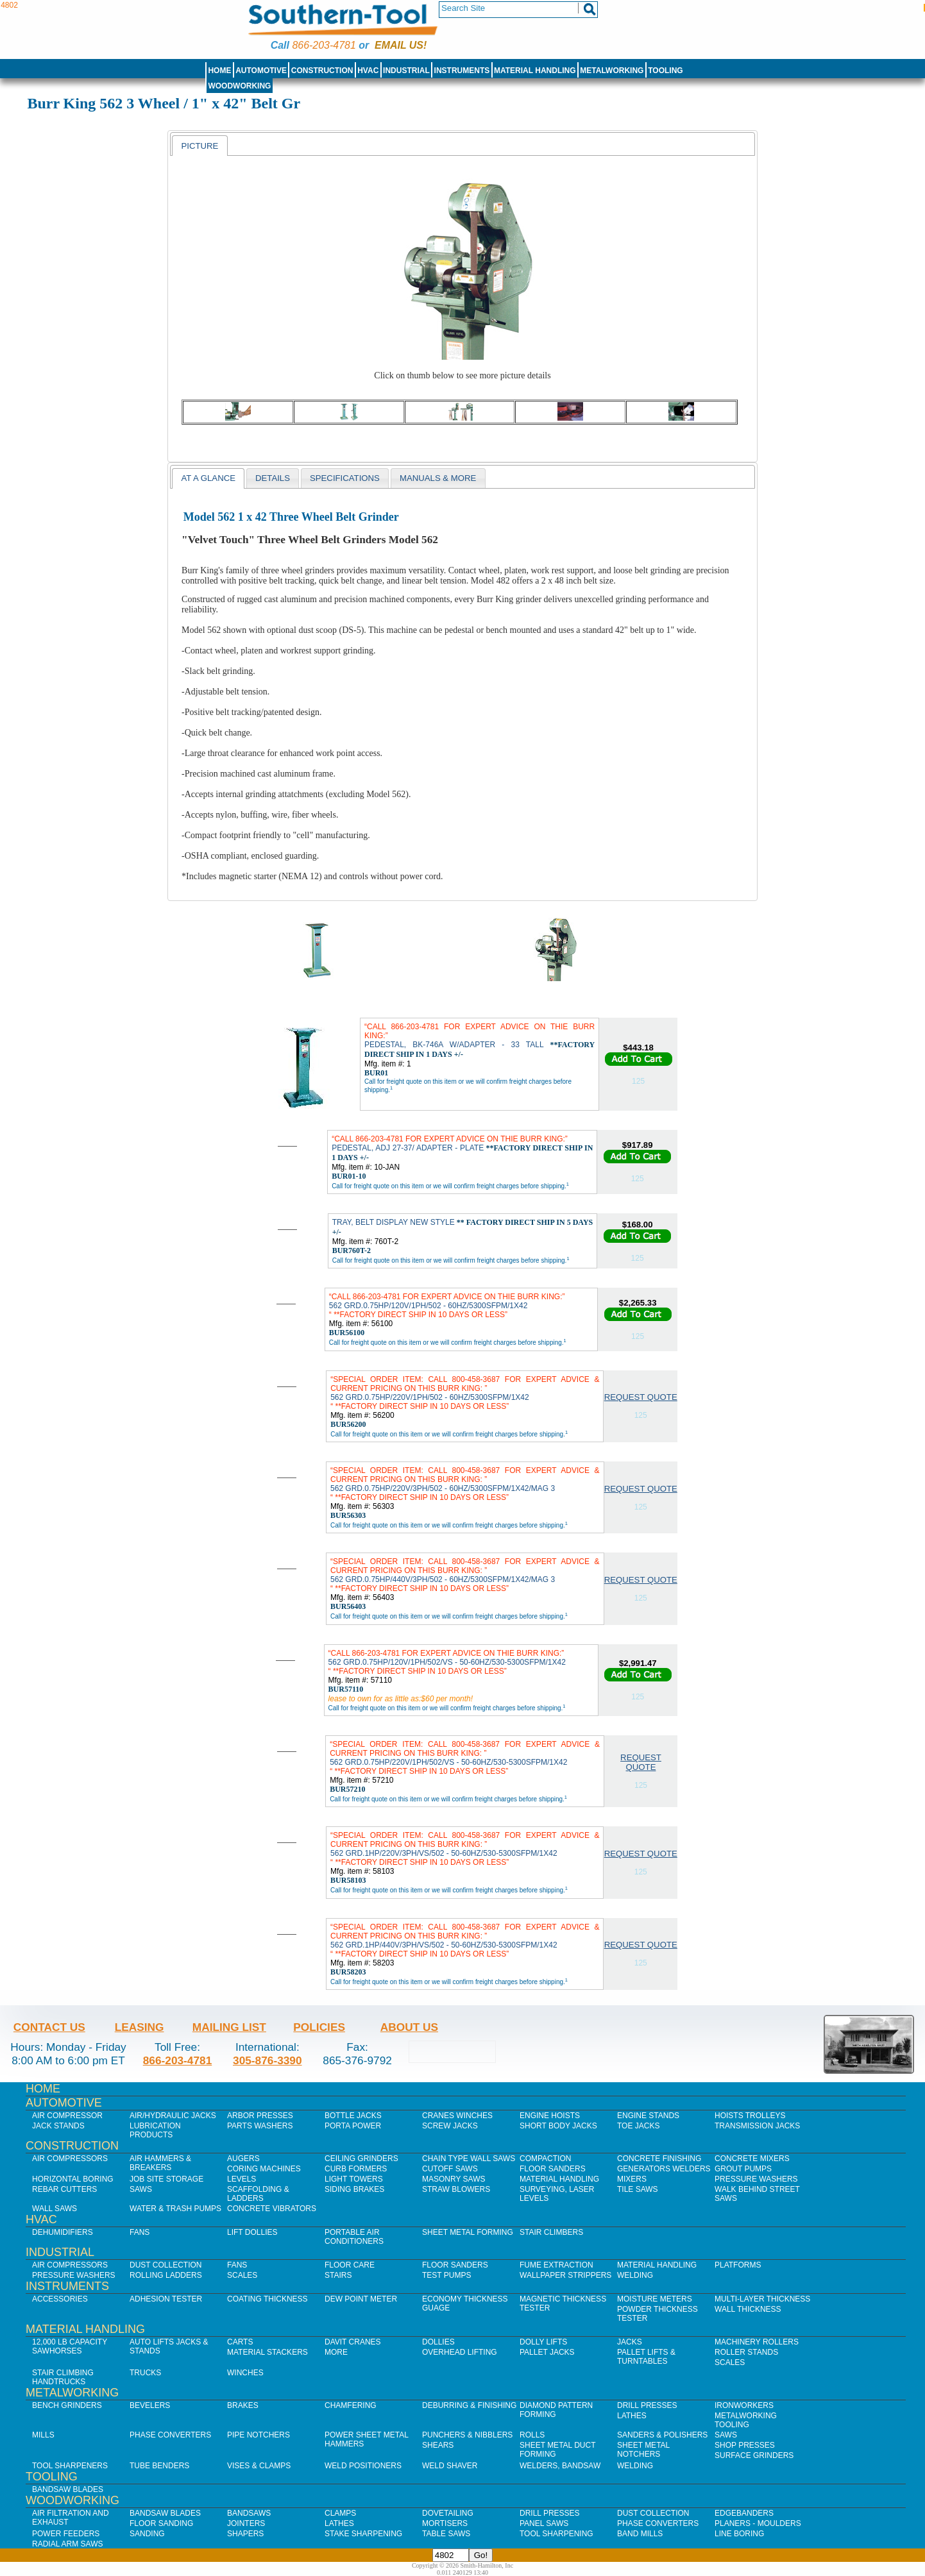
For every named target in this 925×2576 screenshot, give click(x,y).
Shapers (245, 2533)
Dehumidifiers (62, 2232)
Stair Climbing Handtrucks (63, 2377)
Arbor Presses (260, 2115)
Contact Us (49, 2027)
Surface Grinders (754, 2455)
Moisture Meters (654, 2298)
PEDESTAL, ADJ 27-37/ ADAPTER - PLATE (462, 1148)
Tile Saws (637, 2189)
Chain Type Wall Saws (468, 2158)
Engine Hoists (550, 2115)
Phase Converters (170, 2434)
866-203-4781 (323, 45)
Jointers (246, 2523)
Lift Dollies (252, 2232)
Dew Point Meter (361, 2298)
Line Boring (739, 2533)
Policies (319, 2027)
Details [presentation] (272, 478)
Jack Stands (58, 2125)
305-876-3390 (267, 2060)
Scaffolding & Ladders (258, 2194)
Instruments (462, 70)
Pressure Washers (756, 2179)
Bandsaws (249, 2513)
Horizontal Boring (73, 2179)
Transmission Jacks (757, 2125)
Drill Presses (647, 2405)
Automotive (261, 70)
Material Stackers (267, 2352)
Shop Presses (745, 2445)
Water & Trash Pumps (175, 2208)
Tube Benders (159, 2465)
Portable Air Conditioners (354, 2237)
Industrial (406, 70)
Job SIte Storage (166, 2179)
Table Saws (446, 2533)
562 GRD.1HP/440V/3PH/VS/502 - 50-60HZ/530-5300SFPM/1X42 (464, 1940)
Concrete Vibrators (271, 2208)
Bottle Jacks (353, 2115)
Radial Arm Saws (67, 2543)
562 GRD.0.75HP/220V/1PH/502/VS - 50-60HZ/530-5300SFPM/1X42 (465, 1758)
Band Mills (640, 2533)
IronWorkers (744, 2405)
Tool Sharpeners (70, 2465)
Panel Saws (544, 2523)
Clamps (340, 2513)
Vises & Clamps (259, 2465)
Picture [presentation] (199, 146)
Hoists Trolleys (750, 2115)
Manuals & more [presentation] (438, 478)
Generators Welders (664, 2168)
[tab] (199, 145)
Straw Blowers (456, 2189)
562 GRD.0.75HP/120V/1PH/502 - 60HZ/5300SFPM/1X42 (447, 1305)
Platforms (738, 2264)
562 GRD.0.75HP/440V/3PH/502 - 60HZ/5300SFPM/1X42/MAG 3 (464, 1575)
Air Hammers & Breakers (160, 2163)
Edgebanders (744, 2513)
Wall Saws (54, 2208)
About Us (409, 2027)
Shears (438, 2445)
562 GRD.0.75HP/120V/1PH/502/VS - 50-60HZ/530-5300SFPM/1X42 (447, 1662)
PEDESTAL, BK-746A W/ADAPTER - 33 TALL (479, 1040)
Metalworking (611, 70)
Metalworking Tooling (746, 2420)
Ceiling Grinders (361, 2158)
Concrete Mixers (752, 2158)
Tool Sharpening (556, 2533)
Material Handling (535, 70)
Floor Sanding (161, 2523)
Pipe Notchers (258, 2434)
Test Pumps (446, 2275)
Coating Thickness (267, 2298)
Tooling (665, 70)
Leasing (139, 2027)
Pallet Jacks (547, 2352)
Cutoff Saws (450, 2168)
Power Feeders (65, 2533)
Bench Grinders (67, 2405)
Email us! (401, 45)
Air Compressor (67, 2115)
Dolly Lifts (543, 2341)
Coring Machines (264, 2168)
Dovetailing (447, 2513)
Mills (43, 2434)
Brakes (243, 2405)
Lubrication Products (155, 2130)
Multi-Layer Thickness (762, 2298)
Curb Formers (356, 2168)
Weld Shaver (449, 2465)
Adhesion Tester (166, 2298)
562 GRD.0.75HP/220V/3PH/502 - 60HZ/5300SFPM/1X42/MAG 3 (464, 1484)
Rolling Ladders (166, 2275)
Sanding (147, 2533)
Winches (245, 2372)
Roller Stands (746, 2352)
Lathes (632, 2415)
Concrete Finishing (659, 2158)
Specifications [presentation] (345, 478)
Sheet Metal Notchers (643, 2450)
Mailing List (229, 2027)
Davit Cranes (353, 2341)
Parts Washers (260, 2125)
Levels (241, 2179)
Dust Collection (165, 2264)
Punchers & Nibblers (467, 2434)
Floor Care (350, 2264)
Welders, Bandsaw (560, 2465)
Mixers (632, 2179)
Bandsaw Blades (67, 2489)
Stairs (338, 2275)
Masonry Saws (453, 2179)
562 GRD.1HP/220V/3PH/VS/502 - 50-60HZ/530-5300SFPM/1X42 (464, 1849)
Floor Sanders (553, 2168)
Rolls (532, 2434)
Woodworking (239, 85)
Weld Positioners (363, 2465)
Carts (240, 2341)
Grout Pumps (743, 2168)
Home (219, 70)
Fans (139, 2232)
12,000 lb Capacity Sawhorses (69, 2346)
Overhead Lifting (459, 2352)
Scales (242, 2275)
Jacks (629, 2341)
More (336, 2352)
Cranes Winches (457, 2115)
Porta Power (353, 2125)
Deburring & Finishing (469, 2405)
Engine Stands (648, 2115)
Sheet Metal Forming (467, 2232)
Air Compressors (70, 2158)
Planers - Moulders (758, 2523)
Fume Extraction (556, 2264)
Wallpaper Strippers (565, 2275)
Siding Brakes (354, 2189)
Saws (141, 2189)
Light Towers (354, 2179)
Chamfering (351, 2405)
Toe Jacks (638, 2125)
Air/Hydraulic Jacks (173, 2115)
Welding (635, 2275)
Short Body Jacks (558, 2125)
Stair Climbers (551, 2232)
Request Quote (640, 1397)
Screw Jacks (450, 2125)
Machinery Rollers (757, 2341)
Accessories (60, 2298)
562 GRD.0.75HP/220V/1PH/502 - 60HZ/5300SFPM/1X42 (464, 1393)
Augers (243, 2158)
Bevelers (150, 2405)
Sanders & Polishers (662, 2434)
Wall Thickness (748, 2309)
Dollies (438, 2341)
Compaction (545, 2158)
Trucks (145, 2372)
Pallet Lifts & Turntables (646, 2357)
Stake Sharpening (363, 2533)
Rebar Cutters (64, 2189)
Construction (322, 70)
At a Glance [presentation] (208, 478)
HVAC (367, 70)
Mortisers (445, 2523)
